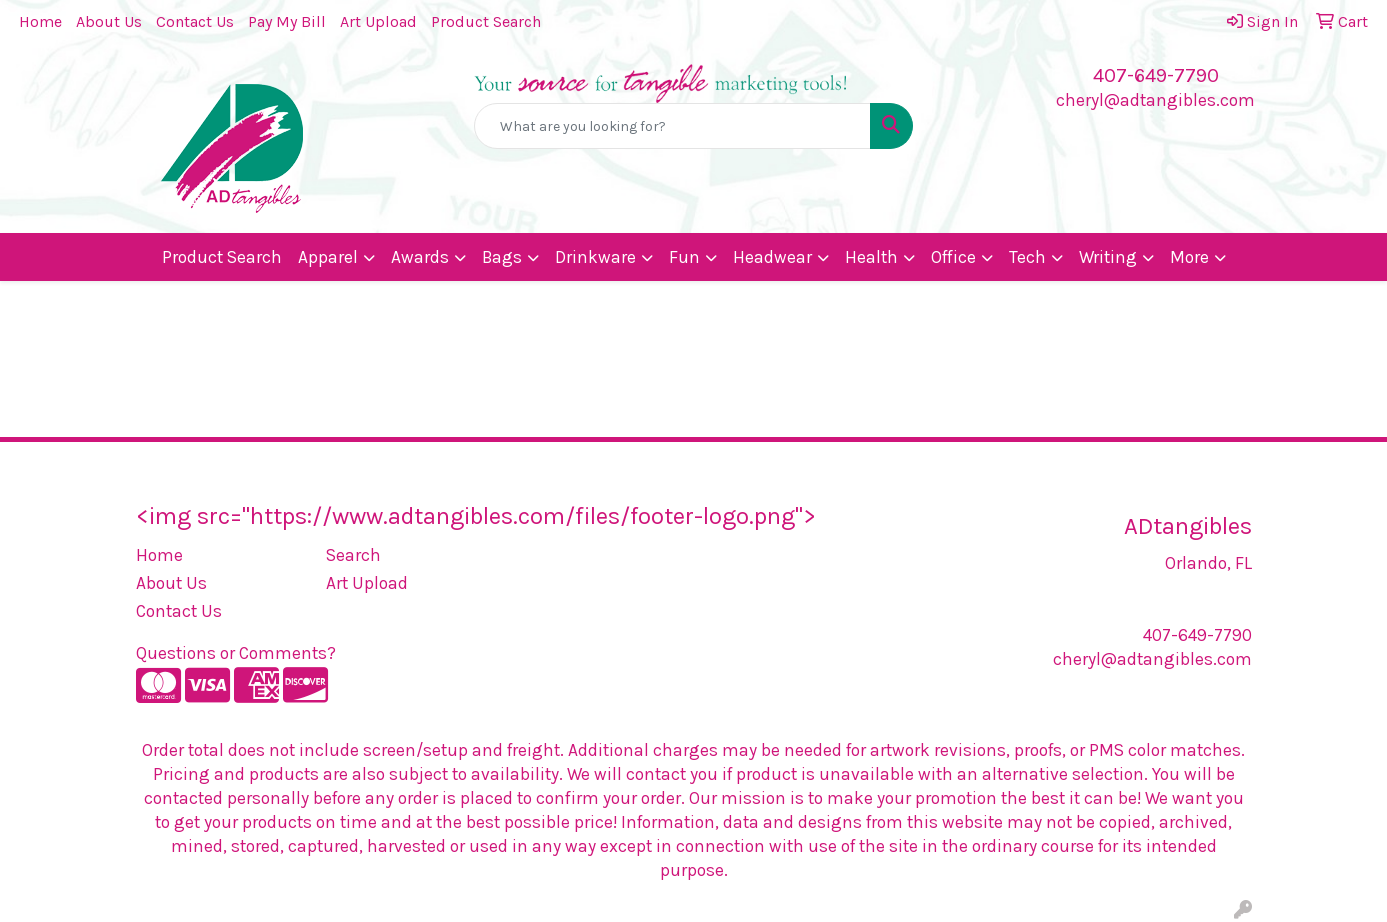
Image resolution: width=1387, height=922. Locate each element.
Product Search (486, 21)
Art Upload (378, 21)
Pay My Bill (287, 21)
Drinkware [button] (595, 257)
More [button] (1189, 257)
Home (40, 21)
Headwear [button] (772, 257)
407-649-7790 (1156, 75)
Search (353, 555)
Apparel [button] (328, 257)
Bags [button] (502, 257)
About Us (109, 21)
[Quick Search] (672, 126)
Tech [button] (1027, 257)
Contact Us (195, 21)
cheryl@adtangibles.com (1155, 100)
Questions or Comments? (236, 653)
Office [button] (953, 257)
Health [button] (871, 257)
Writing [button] (1108, 257)
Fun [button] (684, 257)
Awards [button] (420, 257)
